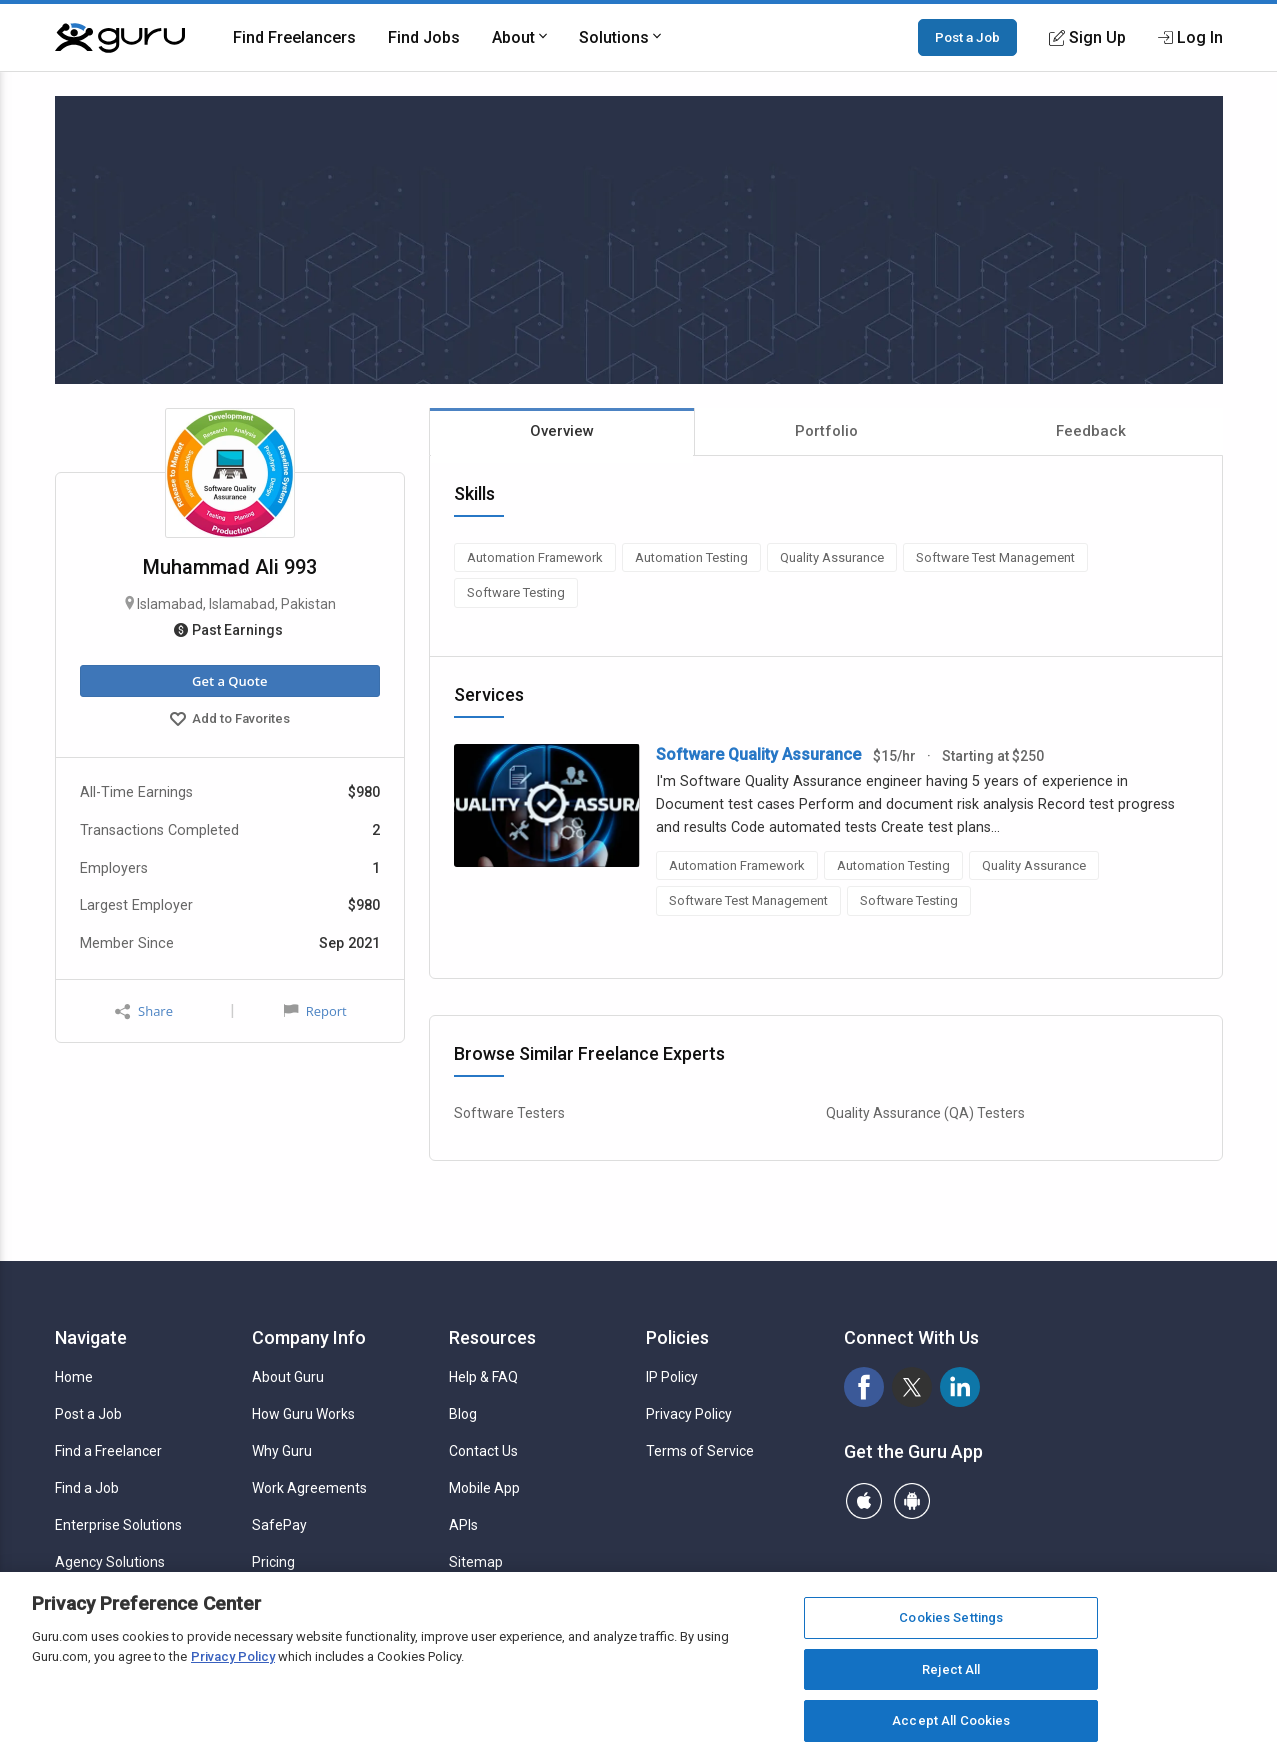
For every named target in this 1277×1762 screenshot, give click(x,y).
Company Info (309, 1337)
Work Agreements (309, 1488)
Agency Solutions (110, 1562)
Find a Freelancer (108, 1451)
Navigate (91, 1337)
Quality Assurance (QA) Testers (925, 1113)
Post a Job (967, 37)
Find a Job (87, 1488)
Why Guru (282, 1451)
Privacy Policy (689, 1414)
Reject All (951, 1669)
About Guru (288, 1377)
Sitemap (476, 1562)
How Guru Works (303, 1414)
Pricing (273, 1562)
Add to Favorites (230, 721)
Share (144, 1011)
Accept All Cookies (951, 1720)
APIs (463, 1525)
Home (74, 1377)
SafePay (279, 1525)
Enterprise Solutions (118, 1525)
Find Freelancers (294, 37)
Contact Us (483, 1451)
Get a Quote (229, 681)
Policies (677, 1337)
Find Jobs (424, 37)
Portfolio (826, 431)
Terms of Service (700, 1451)
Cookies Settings (951, 1617)
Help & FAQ (483, 1377)
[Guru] (120, 38)
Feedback (1091, 431)
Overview (562, 431)
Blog (463, 1414)
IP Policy (672, 1377)
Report (315, 1011)
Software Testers (509, 1113)
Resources (492, 1337)
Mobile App (484, 1488)
